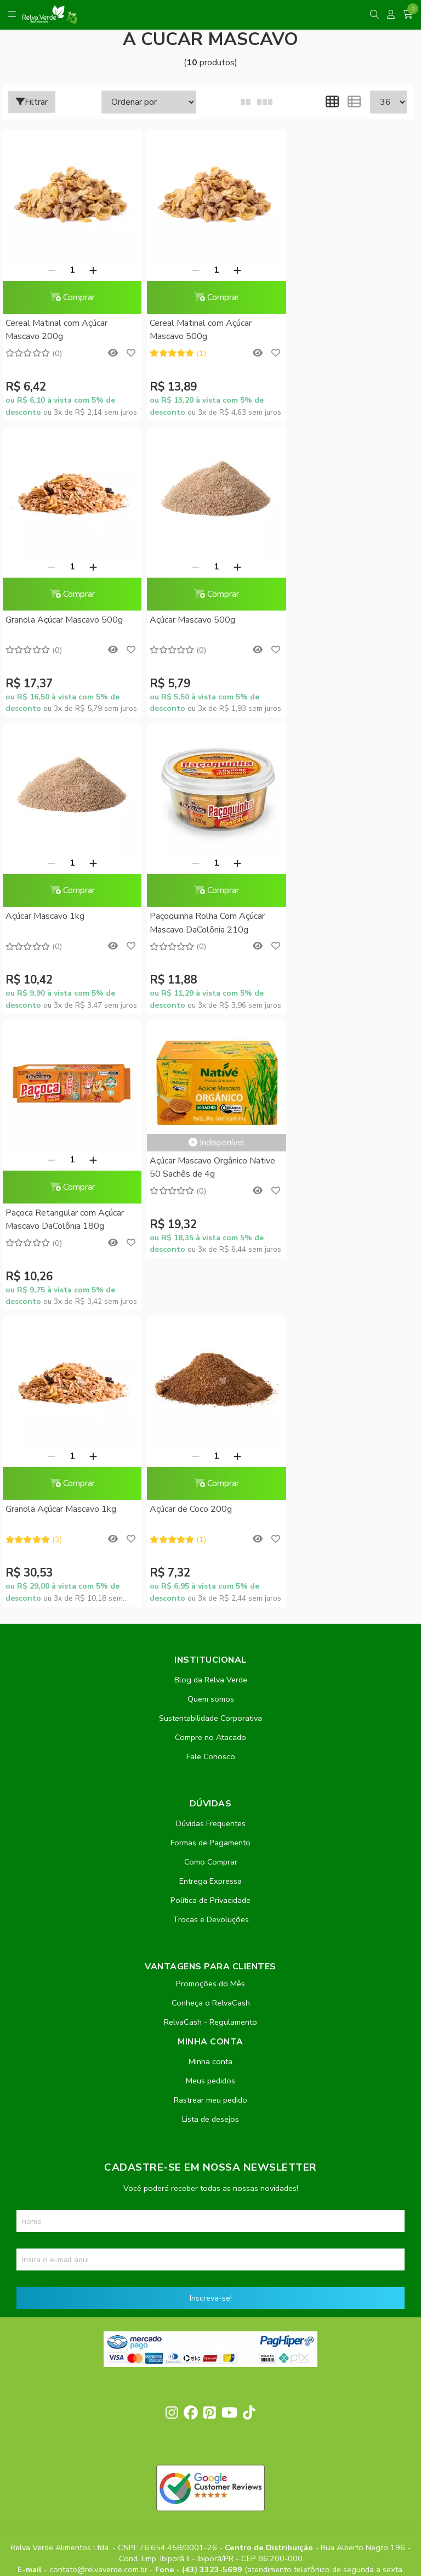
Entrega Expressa (210, 1584)
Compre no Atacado (210, 1440)
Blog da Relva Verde (210, 1382)
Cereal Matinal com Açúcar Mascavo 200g (56, 329)
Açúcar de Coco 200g (46, 1213)
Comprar (69, 297)
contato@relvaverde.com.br (99, 2273)
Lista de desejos (210, 1822)
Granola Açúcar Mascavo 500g (341, 323)
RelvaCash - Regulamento (210, 1725)
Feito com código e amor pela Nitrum (210, 2488)
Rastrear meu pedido (210, 1803)
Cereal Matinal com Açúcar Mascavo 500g (195, 329)
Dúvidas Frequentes (211, 1526)
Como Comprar (210, 1565)
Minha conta (210, 1764)
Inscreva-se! (211, 2001)
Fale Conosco (210, 1459)
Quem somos (210, 1402)
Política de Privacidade (210, 1603)
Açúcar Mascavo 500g (48, 620)
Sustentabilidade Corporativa (210, 1421)
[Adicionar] (90, 269)
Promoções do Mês (210, 1686)
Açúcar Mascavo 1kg (183, 620)
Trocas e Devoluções (211, 1622)
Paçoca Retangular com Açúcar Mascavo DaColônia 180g (64, 922)
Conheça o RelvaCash (211, 1706)
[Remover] (48, 269)
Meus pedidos (210, 1783)
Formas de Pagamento (210, 1545)
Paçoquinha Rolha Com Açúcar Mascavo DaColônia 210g (339, 626)
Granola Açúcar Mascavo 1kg (337, 916)
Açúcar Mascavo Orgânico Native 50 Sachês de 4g (207, 870)
